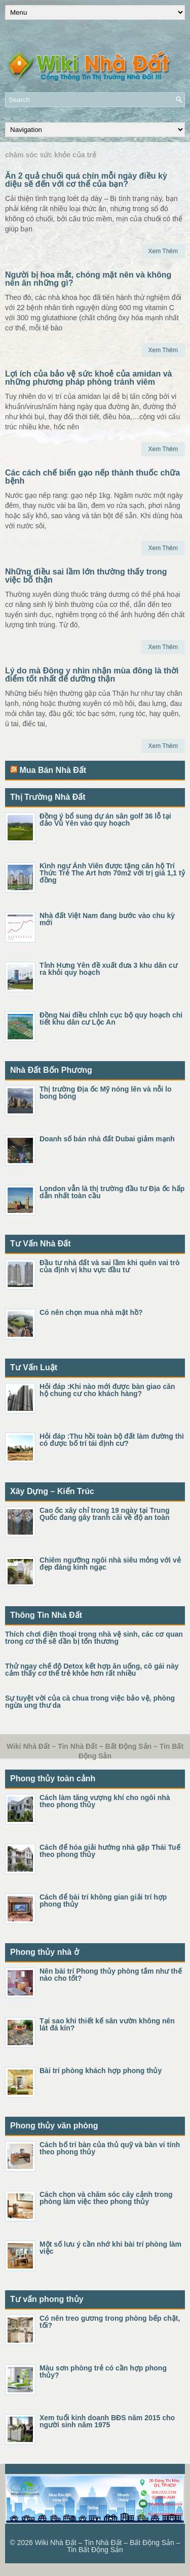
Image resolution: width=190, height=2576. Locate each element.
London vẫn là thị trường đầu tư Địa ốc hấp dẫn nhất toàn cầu (112, 1192)
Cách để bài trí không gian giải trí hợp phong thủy (103, 1900)
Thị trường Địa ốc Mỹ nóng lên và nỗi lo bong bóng (106, 1092)
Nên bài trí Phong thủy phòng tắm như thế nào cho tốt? (111, 1974)
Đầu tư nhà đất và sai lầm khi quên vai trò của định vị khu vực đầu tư (110, 1266)
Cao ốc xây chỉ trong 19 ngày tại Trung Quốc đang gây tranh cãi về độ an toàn (105, 1513)
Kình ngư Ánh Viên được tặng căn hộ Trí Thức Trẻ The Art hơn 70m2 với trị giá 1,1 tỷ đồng (112, 873)
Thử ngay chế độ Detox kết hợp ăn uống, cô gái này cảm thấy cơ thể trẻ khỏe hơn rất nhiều (91, 1669)
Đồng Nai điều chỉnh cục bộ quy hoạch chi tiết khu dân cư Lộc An (111, 1018)
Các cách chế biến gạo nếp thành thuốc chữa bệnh (92, 476)
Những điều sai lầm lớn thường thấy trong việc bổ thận (86, 575)
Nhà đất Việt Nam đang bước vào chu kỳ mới (107, 919)
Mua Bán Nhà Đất (52, 770)
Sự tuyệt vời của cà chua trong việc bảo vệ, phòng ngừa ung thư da (90, 1701)
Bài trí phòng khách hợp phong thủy (101, 2070)
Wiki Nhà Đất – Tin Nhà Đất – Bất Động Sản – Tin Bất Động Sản (107, 2546)
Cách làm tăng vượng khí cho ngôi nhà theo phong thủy (105, 1801)
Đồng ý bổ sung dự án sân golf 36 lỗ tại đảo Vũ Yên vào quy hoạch (105, 819)
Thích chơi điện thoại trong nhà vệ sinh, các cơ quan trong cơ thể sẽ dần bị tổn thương (94, 1637)
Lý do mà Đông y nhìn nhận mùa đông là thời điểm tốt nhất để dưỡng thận (92, 674)
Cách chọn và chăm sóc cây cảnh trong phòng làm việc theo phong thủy (106, 2198)
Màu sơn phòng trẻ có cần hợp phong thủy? (103, 2371)
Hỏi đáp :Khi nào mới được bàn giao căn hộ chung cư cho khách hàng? (107, 1390)
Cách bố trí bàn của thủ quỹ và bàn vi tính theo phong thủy (110, 2148)
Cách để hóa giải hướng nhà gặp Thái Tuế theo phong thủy (110, 1850)
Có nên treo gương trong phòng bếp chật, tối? (110, 2321)
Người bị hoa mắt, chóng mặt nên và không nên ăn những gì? (88, 278)
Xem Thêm (163, 251)
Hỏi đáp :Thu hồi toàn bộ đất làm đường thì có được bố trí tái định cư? (112, 1439)
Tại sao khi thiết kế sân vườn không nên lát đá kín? (107, 2024)
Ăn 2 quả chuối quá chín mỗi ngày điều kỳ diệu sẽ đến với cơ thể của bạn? (86, 180)
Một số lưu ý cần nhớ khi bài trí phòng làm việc (110, 2247)
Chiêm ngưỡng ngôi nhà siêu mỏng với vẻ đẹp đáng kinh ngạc (110, 1563)
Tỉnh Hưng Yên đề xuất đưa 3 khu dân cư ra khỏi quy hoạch (108, 968)
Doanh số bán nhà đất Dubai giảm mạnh (107, 1139)
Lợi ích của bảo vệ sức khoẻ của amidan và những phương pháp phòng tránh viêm (88, 377)
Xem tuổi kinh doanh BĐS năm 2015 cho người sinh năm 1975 (107, 2421)
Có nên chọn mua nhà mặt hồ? (91, 1312)
